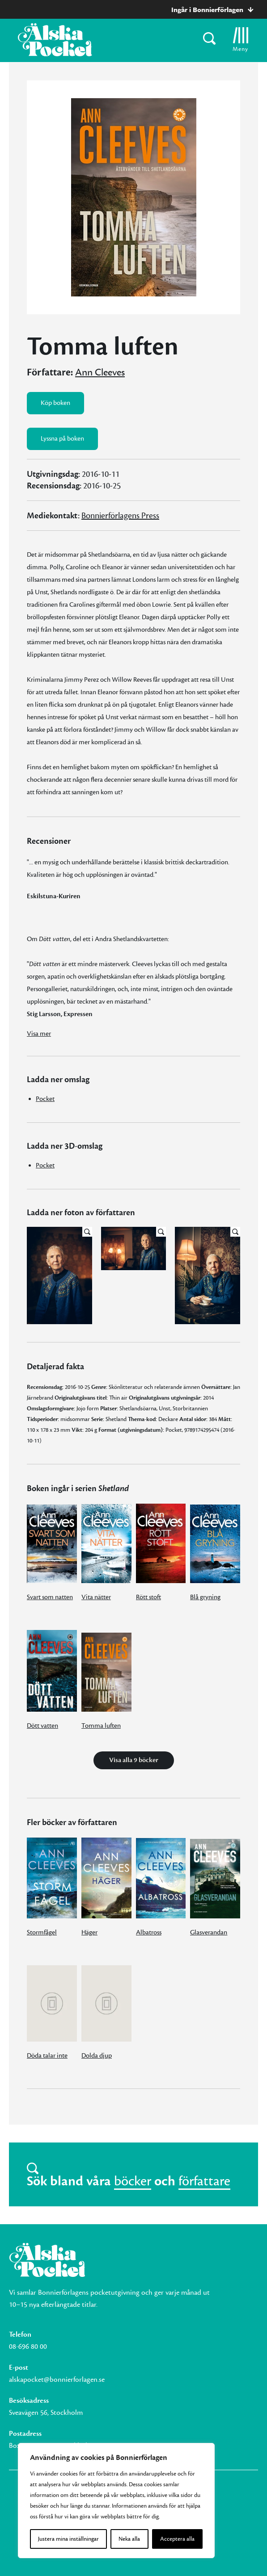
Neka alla (129, 2539)
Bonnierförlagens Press (120, 515)
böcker (132, 2181)
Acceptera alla (177, 2539)
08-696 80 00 (28, 2346)
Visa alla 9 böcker (133, 1760)
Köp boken (55, 403)
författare (204, 2181)
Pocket (45, 1099)
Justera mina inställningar (68, 2539)
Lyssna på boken (62, 438)
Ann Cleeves (100, 372)
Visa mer (39, 1034)
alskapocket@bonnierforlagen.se (57, 2379)
